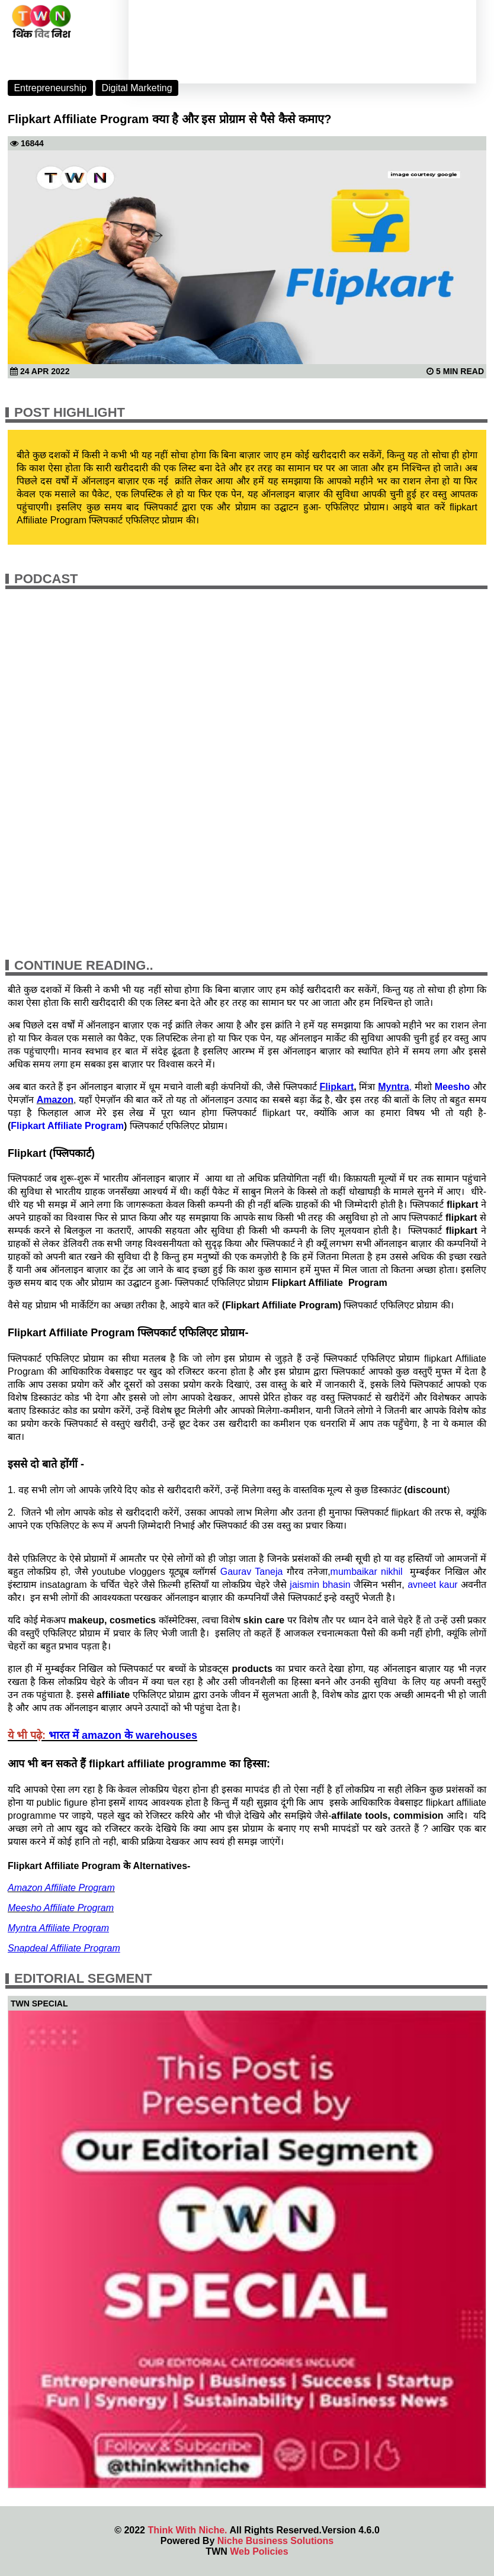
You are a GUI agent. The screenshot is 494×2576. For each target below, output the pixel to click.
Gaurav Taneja (251, 1572)
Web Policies (259, 2551)
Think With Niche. (187, 2530)
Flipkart (336, 1087)
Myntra (393, 1087)
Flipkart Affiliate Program (67, 1126)
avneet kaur (433, 1585)
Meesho (452, 1087)
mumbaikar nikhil (367, 1572)
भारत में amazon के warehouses (123, 1735)
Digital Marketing (136, 88)
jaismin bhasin (320, 1585)
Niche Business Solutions (275, 2541)
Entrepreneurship (50, 88)
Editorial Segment (83, 1978)
